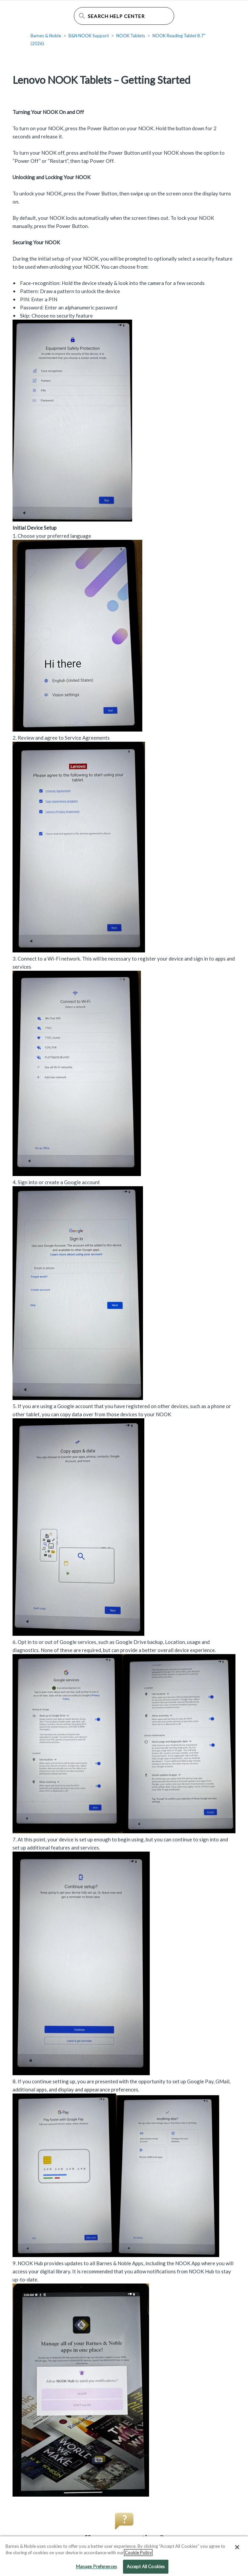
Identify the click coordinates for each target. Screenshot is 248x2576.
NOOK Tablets (130, 35)
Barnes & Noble (45, 35)
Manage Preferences (96, 2568)
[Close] (237, 2549)
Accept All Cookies (146, 2568)
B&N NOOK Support (88, 35)
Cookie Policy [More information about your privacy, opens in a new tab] (138, 2554)
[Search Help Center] (124, 16)
